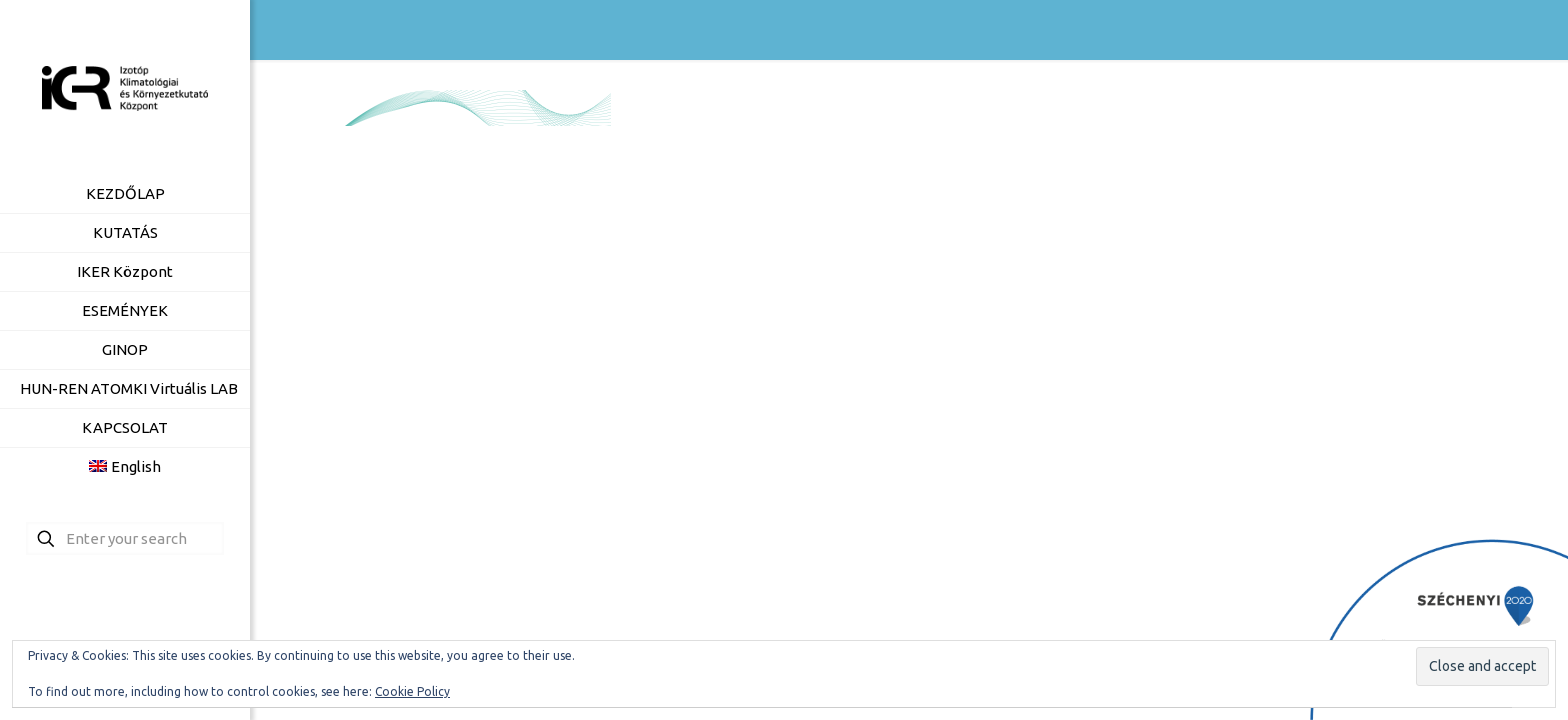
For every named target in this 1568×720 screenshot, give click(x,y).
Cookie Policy (412, 691)
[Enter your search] (125, 538)
